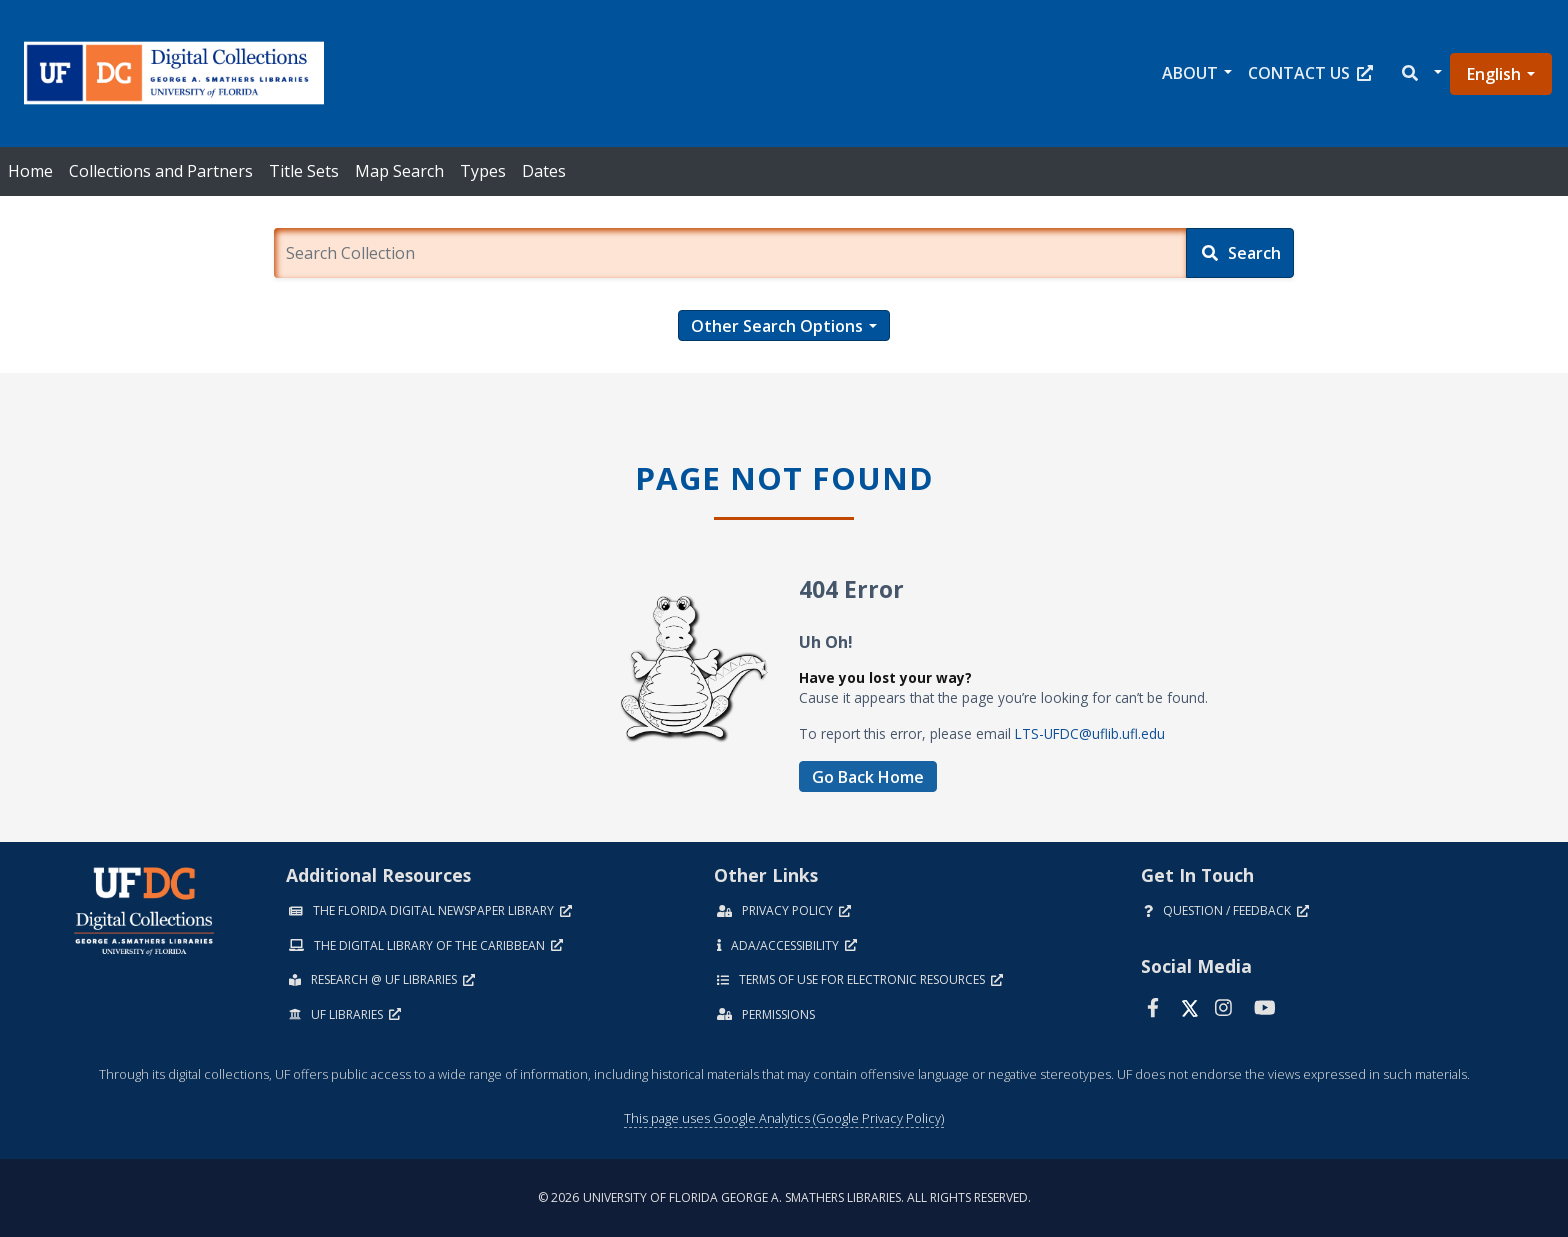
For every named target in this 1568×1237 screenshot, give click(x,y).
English (1494, 74)
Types (483, 171)
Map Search (399, 171)
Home (30, 171)
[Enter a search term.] (729, 253)
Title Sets (304, 171)
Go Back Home (868, 777)
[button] (1420, 73)
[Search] (1240, 253)
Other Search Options (777, 326)
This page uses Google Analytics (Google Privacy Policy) (784, 1118)
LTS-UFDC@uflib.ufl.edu (1090, 733)
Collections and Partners (161, 171)
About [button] (1190, 73)
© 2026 (784, 1197)
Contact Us (1310, 73)
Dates (544, 171)
